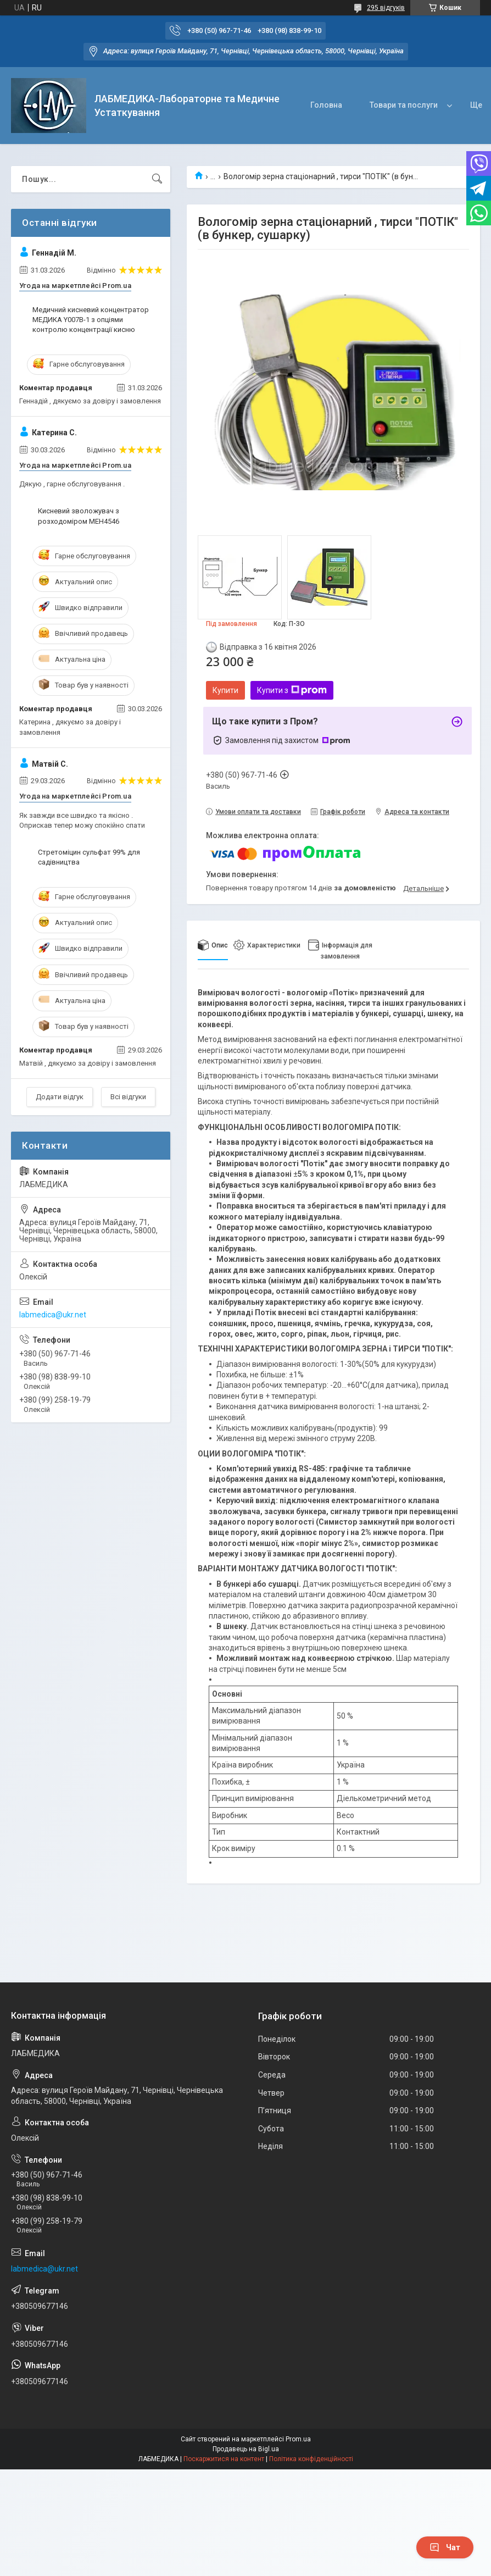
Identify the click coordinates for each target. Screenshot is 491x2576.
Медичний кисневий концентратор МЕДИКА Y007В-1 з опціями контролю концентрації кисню (90, 320)
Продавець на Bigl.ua (246, 2449)
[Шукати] (157, 179)
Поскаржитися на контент (223, 2459)
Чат (444, 2547)
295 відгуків (386, 8)
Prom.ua (298, 2439)
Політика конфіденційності (311, 2459)
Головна (326, 105)
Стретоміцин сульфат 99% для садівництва (89, 857)
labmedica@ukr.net (52, 1314)
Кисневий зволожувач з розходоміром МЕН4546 (78, 516)
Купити (225, 690)
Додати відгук (59, 1097)
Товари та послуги (404, 105)
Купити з (292, 690)
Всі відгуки (128, 1097)
